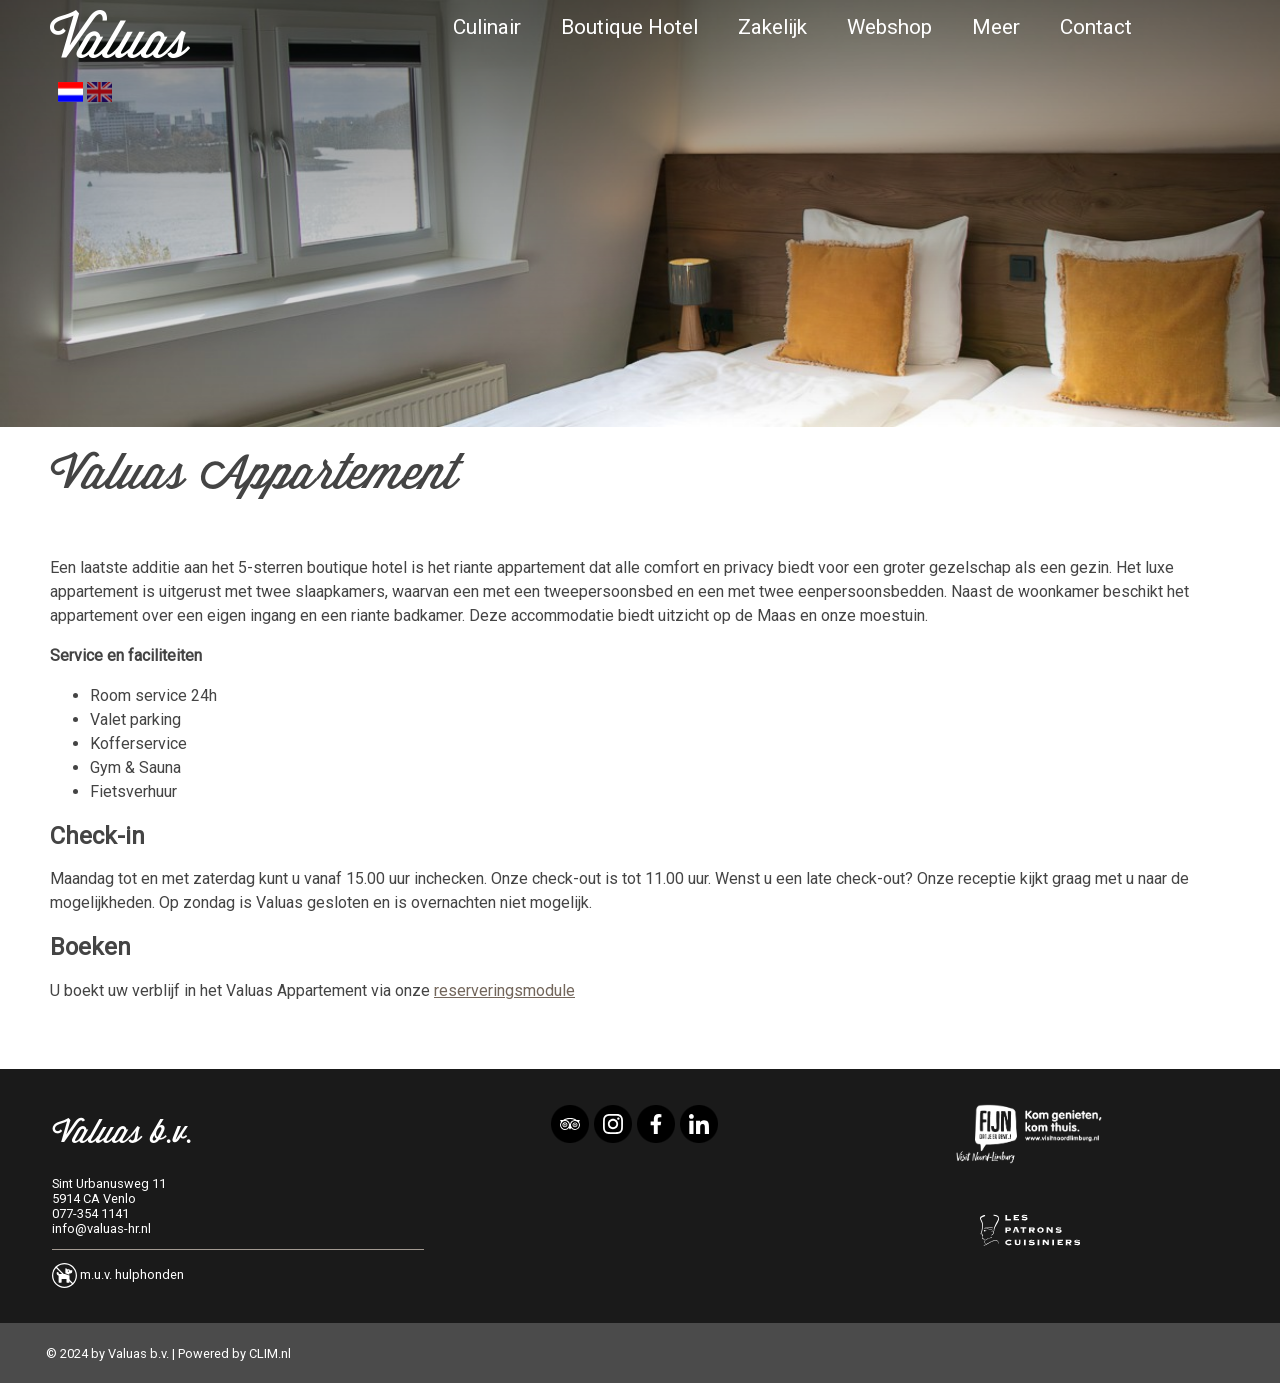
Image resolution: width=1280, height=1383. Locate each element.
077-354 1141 (90, 1213)
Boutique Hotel (629, 27)
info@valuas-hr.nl (101, 1228)
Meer (996, 27)
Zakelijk (772, 27)
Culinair (487, 27)
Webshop (889, 27)
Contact (1096, 27)
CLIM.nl (270, 1353)
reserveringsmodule (504, 990)
